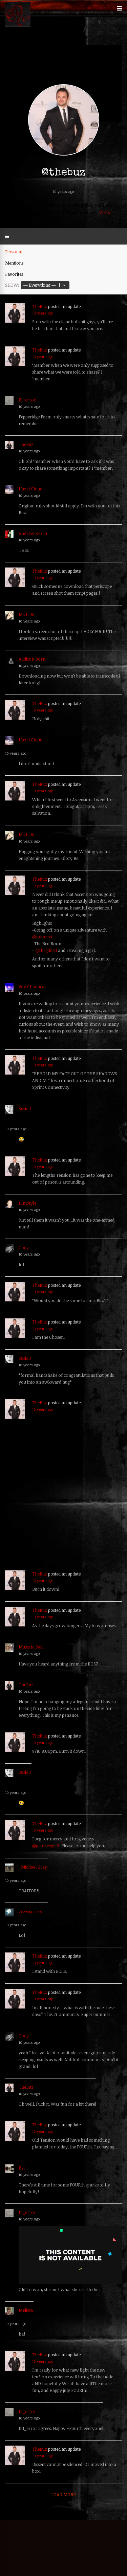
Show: (12, 285)
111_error (27, 400)
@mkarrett (43, 937)
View (104, 212)
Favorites (14, 274)
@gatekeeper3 (45, 1845)
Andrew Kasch (33, 533)
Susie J (25, 1108)
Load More (63, 2494)
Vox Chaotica (31, 987)
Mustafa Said (31, 1647)
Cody (24, 1247)
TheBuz (39, 306)
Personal (13, 252)
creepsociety (30, 1911)
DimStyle (27, 1203)
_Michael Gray (33, 1867)
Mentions (14, 263)
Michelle (27, 614)
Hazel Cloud (30, 489)
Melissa (26, 2310)
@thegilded (46, 950)
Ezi (22, 2168)
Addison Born (32, 659)
